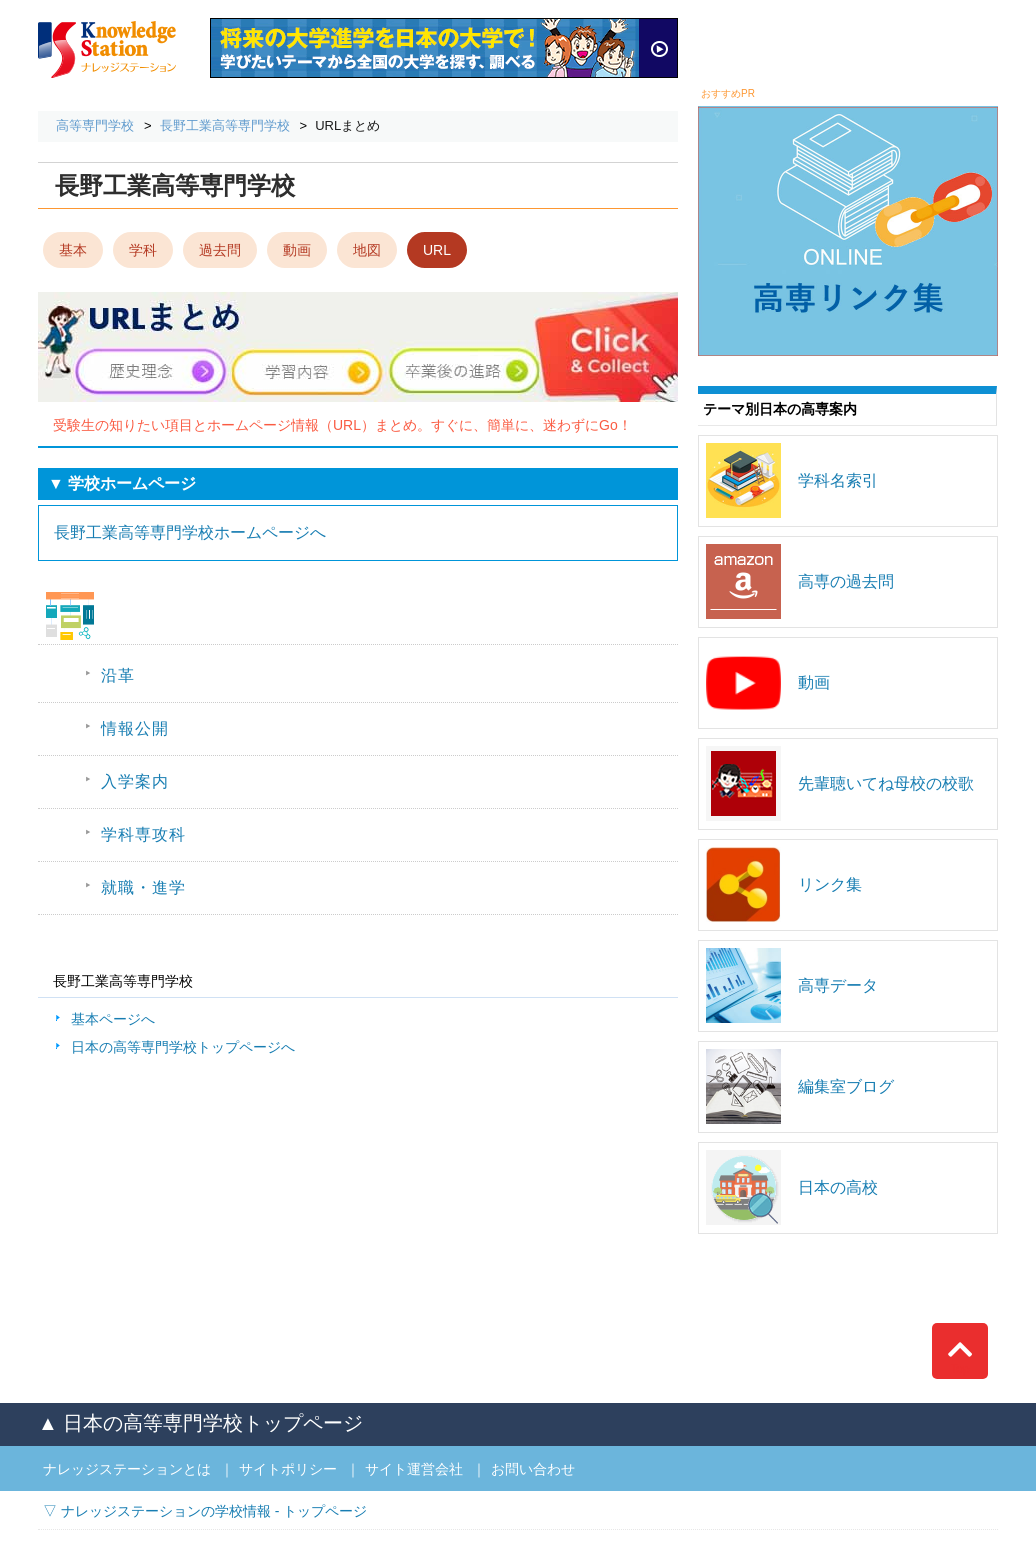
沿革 (118, 675)
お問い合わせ (533, 1469)
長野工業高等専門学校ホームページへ (190, 532)
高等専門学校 (95, 125)
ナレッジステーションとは (127, 1469)
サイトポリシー (288, 1469)
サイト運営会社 (414, 1469)
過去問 (220, 250)
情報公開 (135, 728)
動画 (297, 250)
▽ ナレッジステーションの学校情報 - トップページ (205, 1511)
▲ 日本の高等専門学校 (200, 1423)
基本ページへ (113, 1019)
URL (437, 250)
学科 (143, 250)
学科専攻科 (143, 834)
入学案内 (135, 781)
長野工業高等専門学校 (225, 125)
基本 (73, 250)
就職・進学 (143, 887)
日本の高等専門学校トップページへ (183, 1047)
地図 (367, 250)
